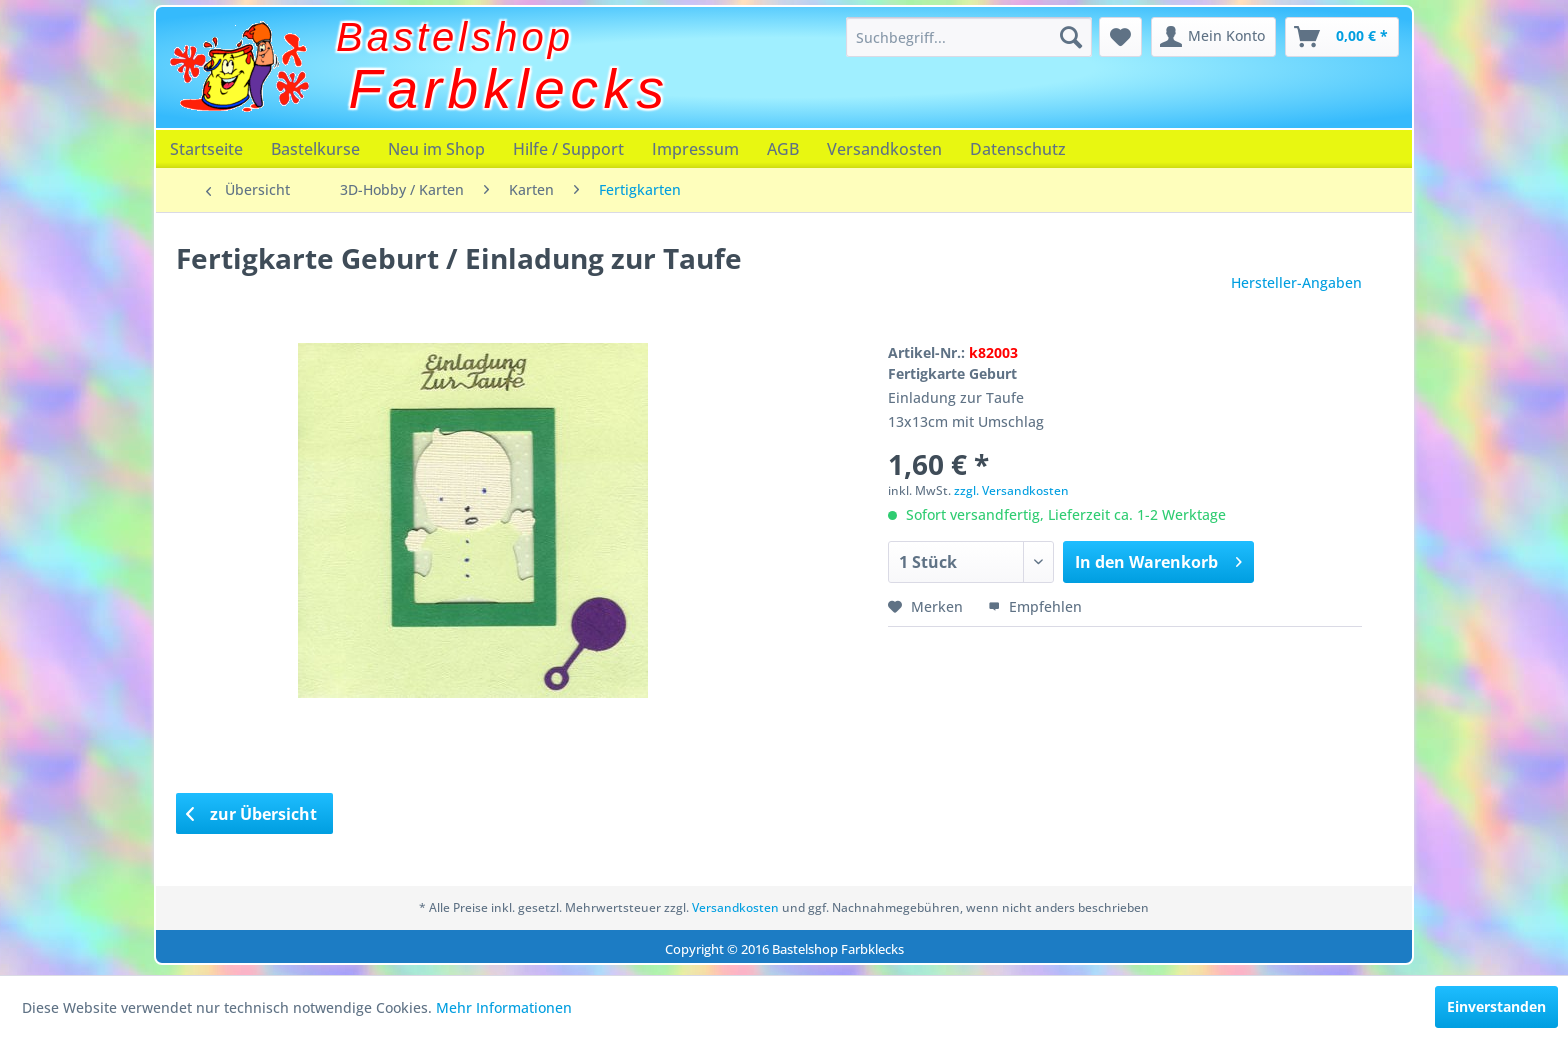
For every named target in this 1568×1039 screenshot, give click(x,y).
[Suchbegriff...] (969, 37)
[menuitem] (969, 37)
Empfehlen (1035, 606)
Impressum (695, 149)
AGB (783, 149)
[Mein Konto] (1213, 37)
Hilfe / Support (568, 149)
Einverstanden (1496, 1006)
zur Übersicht (252, 814)
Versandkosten (884, 149)
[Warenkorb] (1342, 37)
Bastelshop (455, 37)
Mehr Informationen (504, 1007)
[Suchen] (1071, 37)
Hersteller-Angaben (1296, 282)
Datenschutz (1018, 149)
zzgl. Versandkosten (1011, 490)
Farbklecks (509, 89)
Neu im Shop (436, 149)
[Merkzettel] (1120, 37)
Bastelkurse (315, 149)
